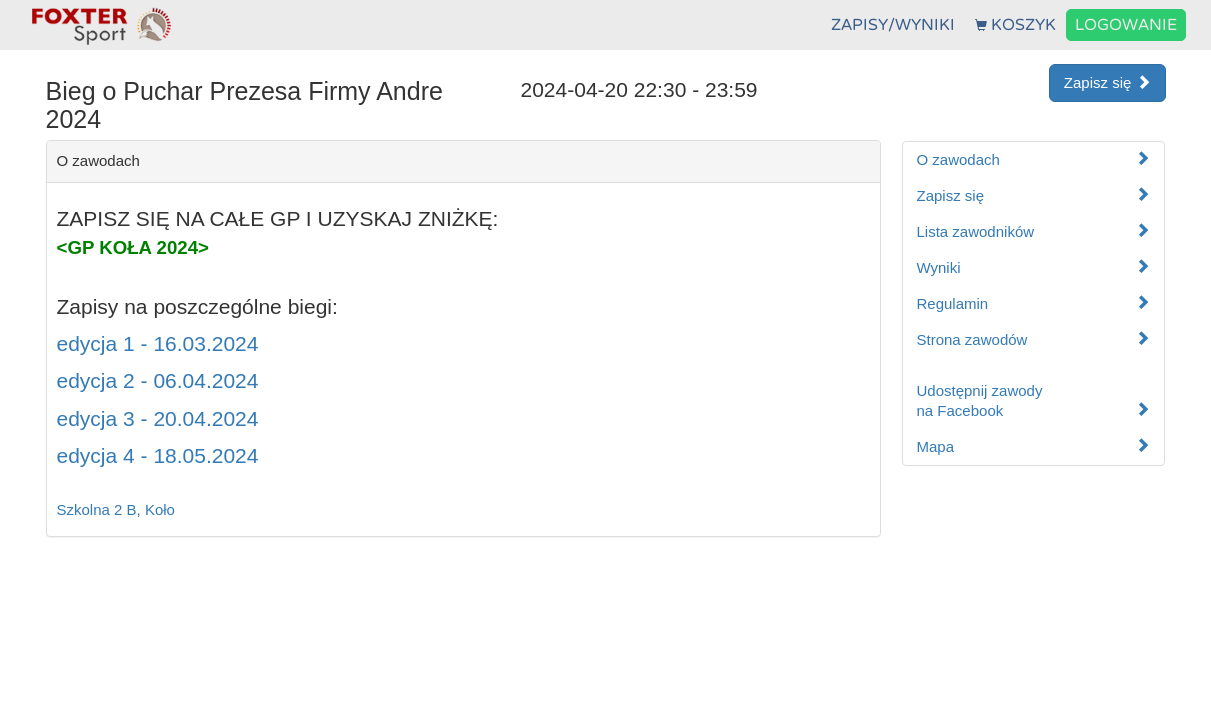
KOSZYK (1015, 25)
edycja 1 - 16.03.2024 (158, 343)
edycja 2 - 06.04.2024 (158, 380)
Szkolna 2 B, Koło (116, 509)
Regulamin (1033, 303)
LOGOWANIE (1126, 25)
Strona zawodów (1033, 339)
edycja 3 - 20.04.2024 (158, 418)
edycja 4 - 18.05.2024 (158, 455)
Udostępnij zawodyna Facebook (1033, 400)
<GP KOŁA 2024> (133, 247)
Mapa (1033, 446)
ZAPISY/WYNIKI (893, 25)
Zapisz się (1107, 82)
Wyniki (1033, 267)
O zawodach (1033, 159)
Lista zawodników (1033, 231)
